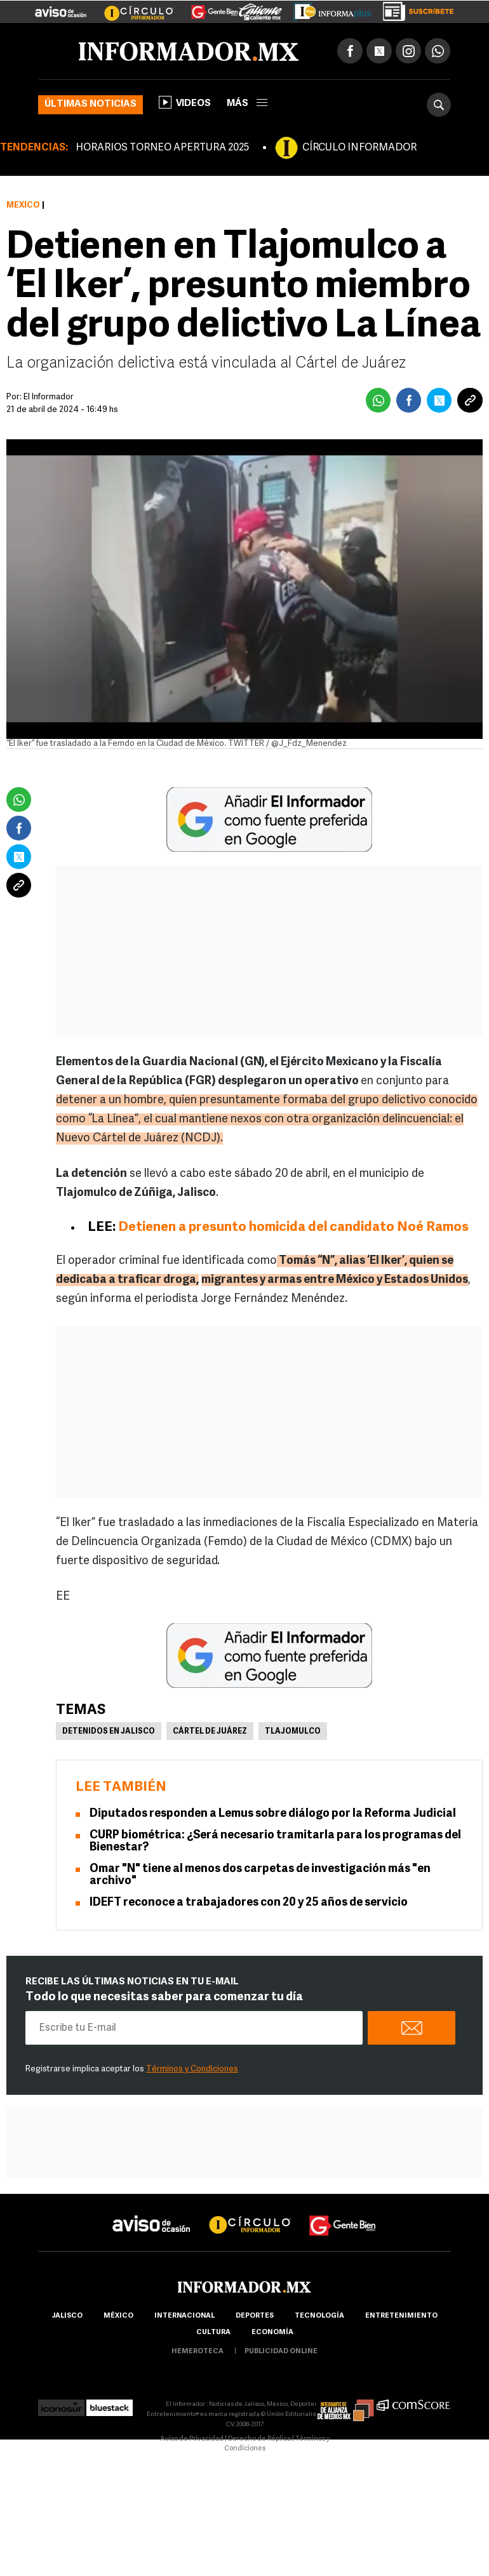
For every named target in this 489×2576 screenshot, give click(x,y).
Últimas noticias (90, 104)
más (247, 104)
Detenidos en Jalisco (108, 1732)
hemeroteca (197, 2351)
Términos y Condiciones (192, 2069)
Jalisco (67, 2316)
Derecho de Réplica (259, 2439)
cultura (213, 2332)
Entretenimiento (401, 2316)
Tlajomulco (293, 1732)
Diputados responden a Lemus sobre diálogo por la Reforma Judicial (273, 1814)
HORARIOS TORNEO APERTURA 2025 (162, 148)
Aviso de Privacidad (192, 2439)
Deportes (255, 2316)
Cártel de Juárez (210, 1732)
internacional (184, 2316)
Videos (185, 102)
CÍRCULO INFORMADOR (359, 148)
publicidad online (281, 2351)
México (23, 205)
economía (272, 2332)
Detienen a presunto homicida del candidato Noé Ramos (293, 1227)
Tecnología (319, 2316)
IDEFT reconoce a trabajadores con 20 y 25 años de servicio (249, 1903)
